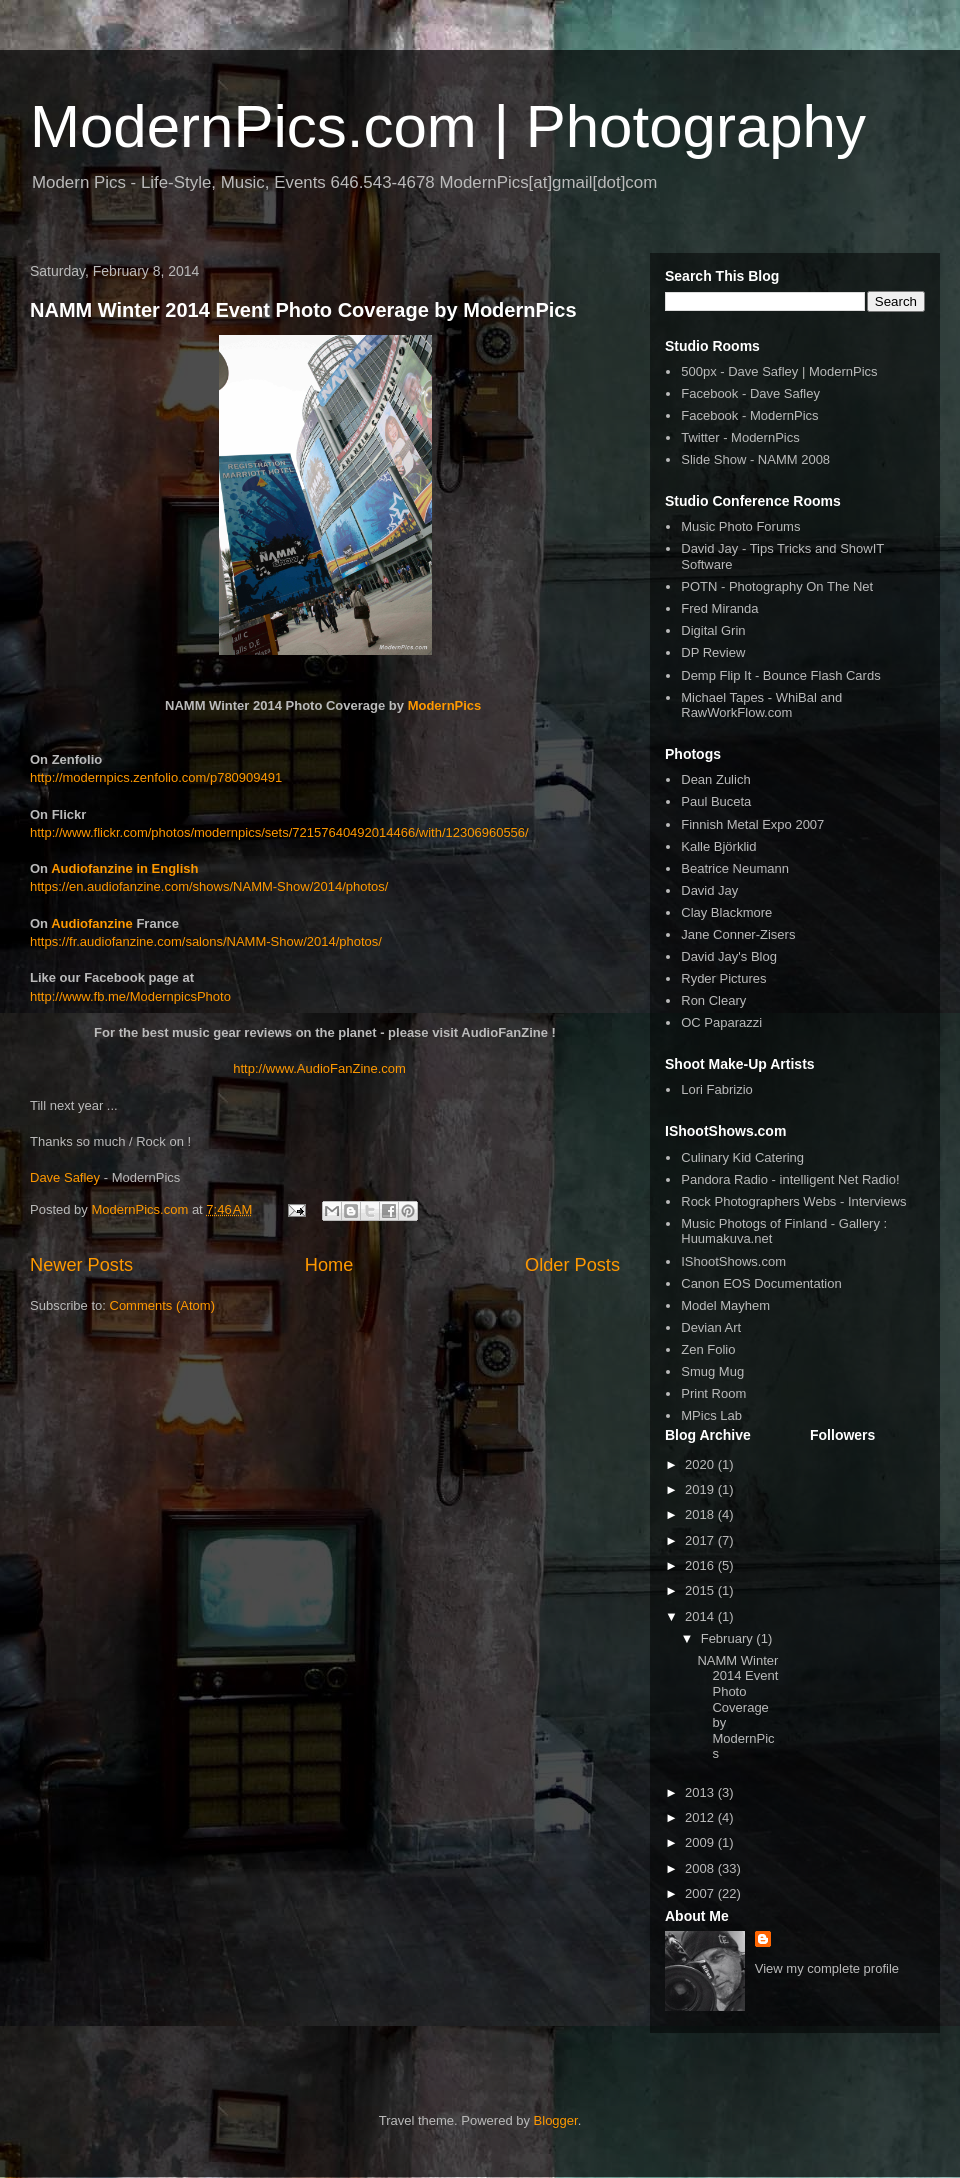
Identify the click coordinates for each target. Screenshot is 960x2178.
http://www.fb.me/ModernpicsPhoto (130, 996)
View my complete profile (827, 1968)
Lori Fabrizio (717, 1089)
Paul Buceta (716, 801)
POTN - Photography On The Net (777, 586)
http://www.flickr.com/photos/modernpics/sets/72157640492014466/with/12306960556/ (279, 832)
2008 (701, 1868)
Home (329, 1265)
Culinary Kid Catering (742, 1157)
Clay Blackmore (726, 912)
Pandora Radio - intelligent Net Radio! (790, 1179)
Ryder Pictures (723, 978)
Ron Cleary (713, 1000)
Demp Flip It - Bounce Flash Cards (780, 675)
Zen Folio (708, 1349)
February (729, 1638)
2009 (701, 1842)
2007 (701, 1893)
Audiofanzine (92, 923)
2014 (701, 1616)
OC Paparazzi (721, 1022)
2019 (701, 1489)
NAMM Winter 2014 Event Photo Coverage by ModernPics (303, 310)
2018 (701, 1514)
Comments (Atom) (162, 1305)
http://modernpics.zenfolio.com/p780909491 (156, 777)
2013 (701, 1792)
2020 (701, 1464)
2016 (701, 1565)
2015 (701, 1590)
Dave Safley (65, 1177)
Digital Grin (713, 630)
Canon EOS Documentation (761, 1283)
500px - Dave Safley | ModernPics (779, 371)
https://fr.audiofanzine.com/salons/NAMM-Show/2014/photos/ (206, 941)
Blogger (556, 2120)
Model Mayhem (725, 1305)
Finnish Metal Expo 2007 (752, 824)
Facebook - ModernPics (749, 415)
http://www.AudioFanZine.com (319, 1068)
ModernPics (445, 705)
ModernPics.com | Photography (448, 126)
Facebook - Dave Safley (750, 393)
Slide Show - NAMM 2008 (755, 459)
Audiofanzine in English (124, 868)
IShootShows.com (733, 1261)
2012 (701, 1817)
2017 (701, 1540)
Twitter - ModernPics (740, 437)
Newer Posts (81, 1265)
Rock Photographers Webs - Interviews (793, 1201)
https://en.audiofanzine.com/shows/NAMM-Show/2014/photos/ (209, 886)
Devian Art (711, 1327)
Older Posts (572, 1265)
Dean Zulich (715, 779)
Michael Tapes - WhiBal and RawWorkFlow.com (761, 705)
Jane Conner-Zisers (738, 934)
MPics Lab (711, 1415)
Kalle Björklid (718, 846)
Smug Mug (712, 1371)
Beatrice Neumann (735, 868)
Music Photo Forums (740, 526)
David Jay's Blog (729, 956)
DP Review (713, 652)
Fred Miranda (719, 608)
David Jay (709, 890)
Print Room (713, 1393)
